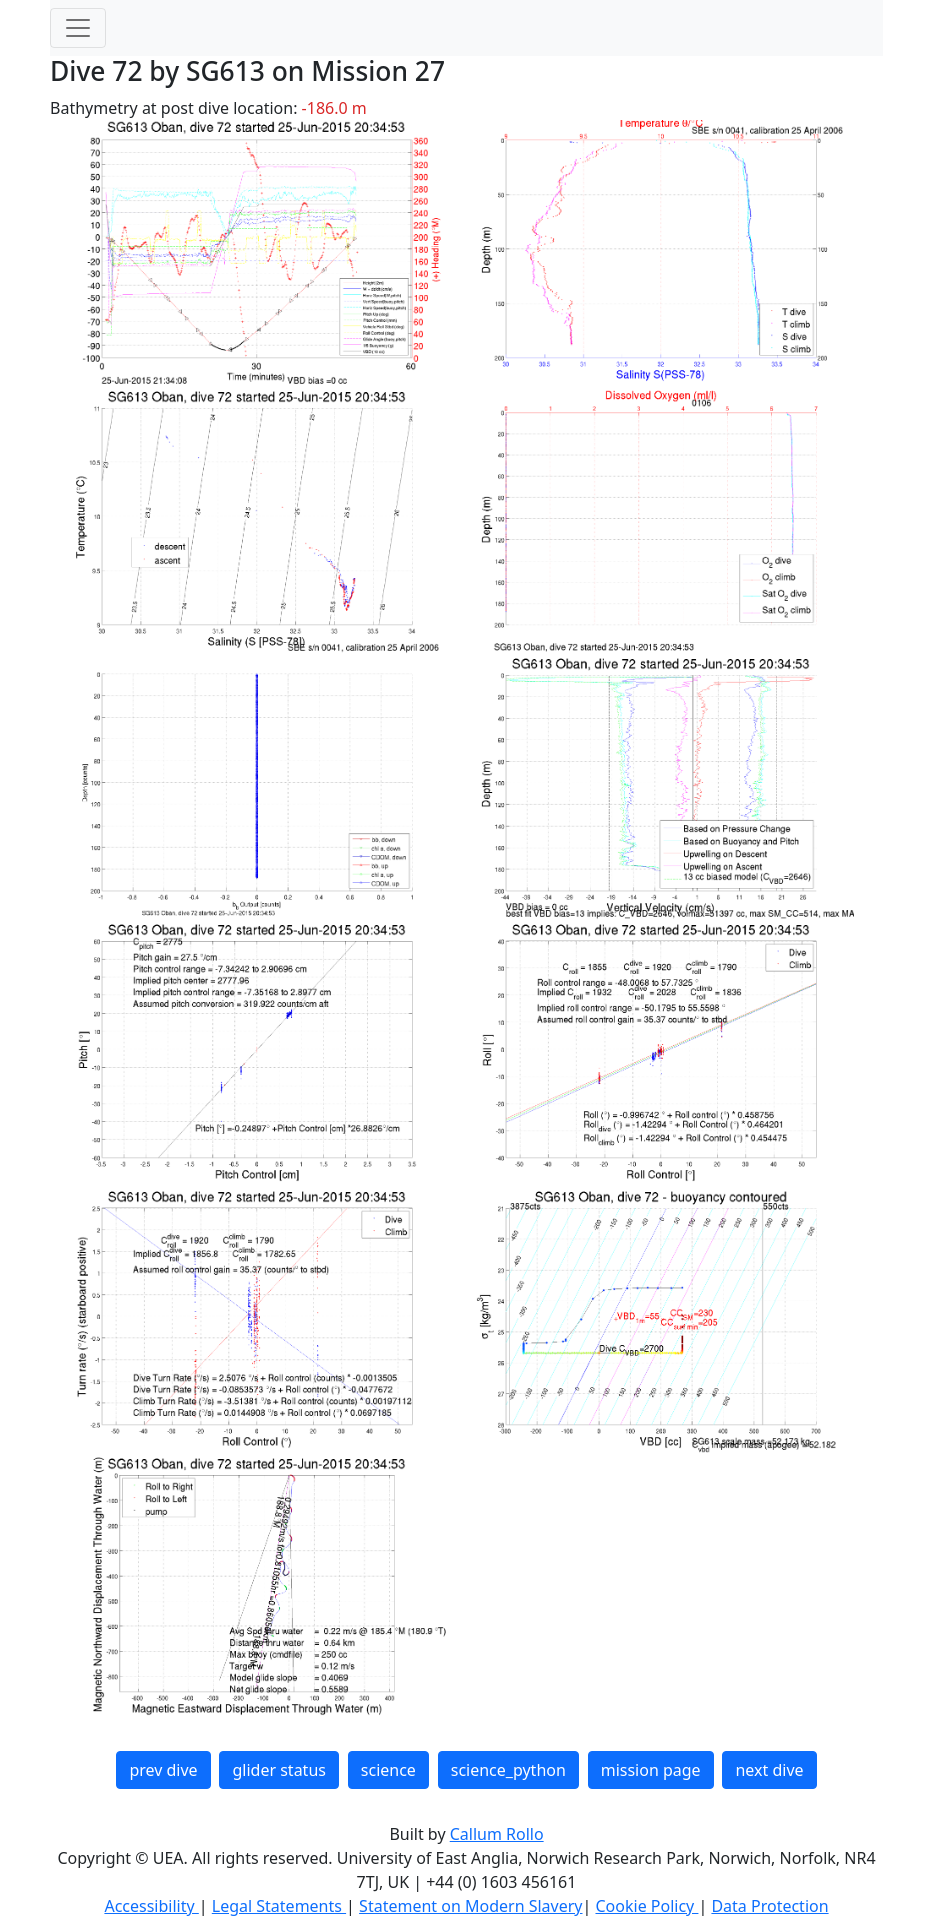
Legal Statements (279, 1906)
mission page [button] (651, 1770)
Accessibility (151, 1906)
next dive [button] (769, 1770)
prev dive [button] (163, 1770)
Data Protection (769, 1906)
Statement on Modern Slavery (470, 1906)
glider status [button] (278, 1770)
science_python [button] (508, 1770)
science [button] (388, 1770)
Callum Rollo (497, 1834)
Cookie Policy (646, 1906)
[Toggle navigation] (78, 28)
